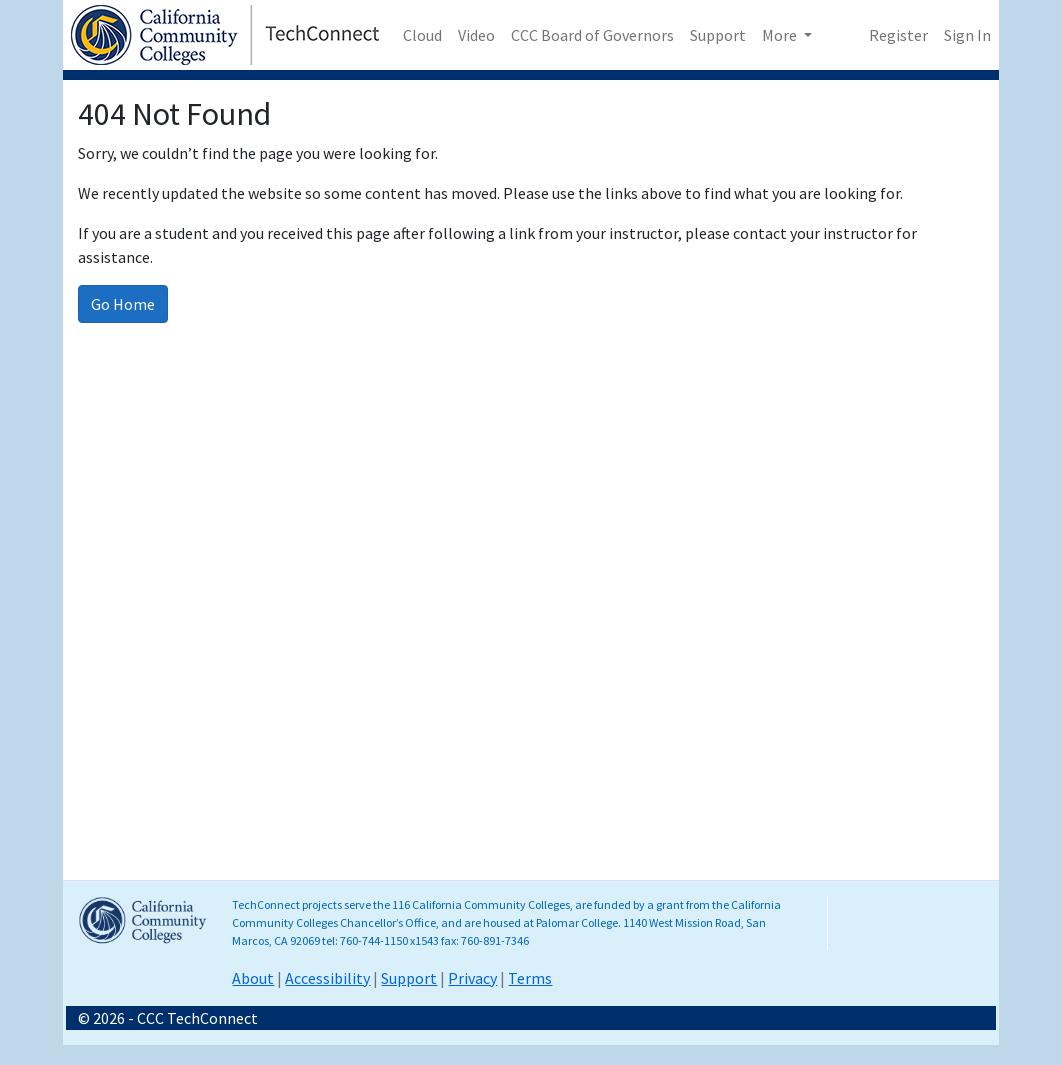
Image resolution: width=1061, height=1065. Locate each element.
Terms (530, 978)
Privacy (472, 978)
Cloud (422, 35)
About (253, 978)
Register (898, 35)
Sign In (967, 35)
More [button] (781, 35)
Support (718, 35)
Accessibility (327, 978)
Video (476, 35)
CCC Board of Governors (592, 35)
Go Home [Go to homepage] (123, 304)
